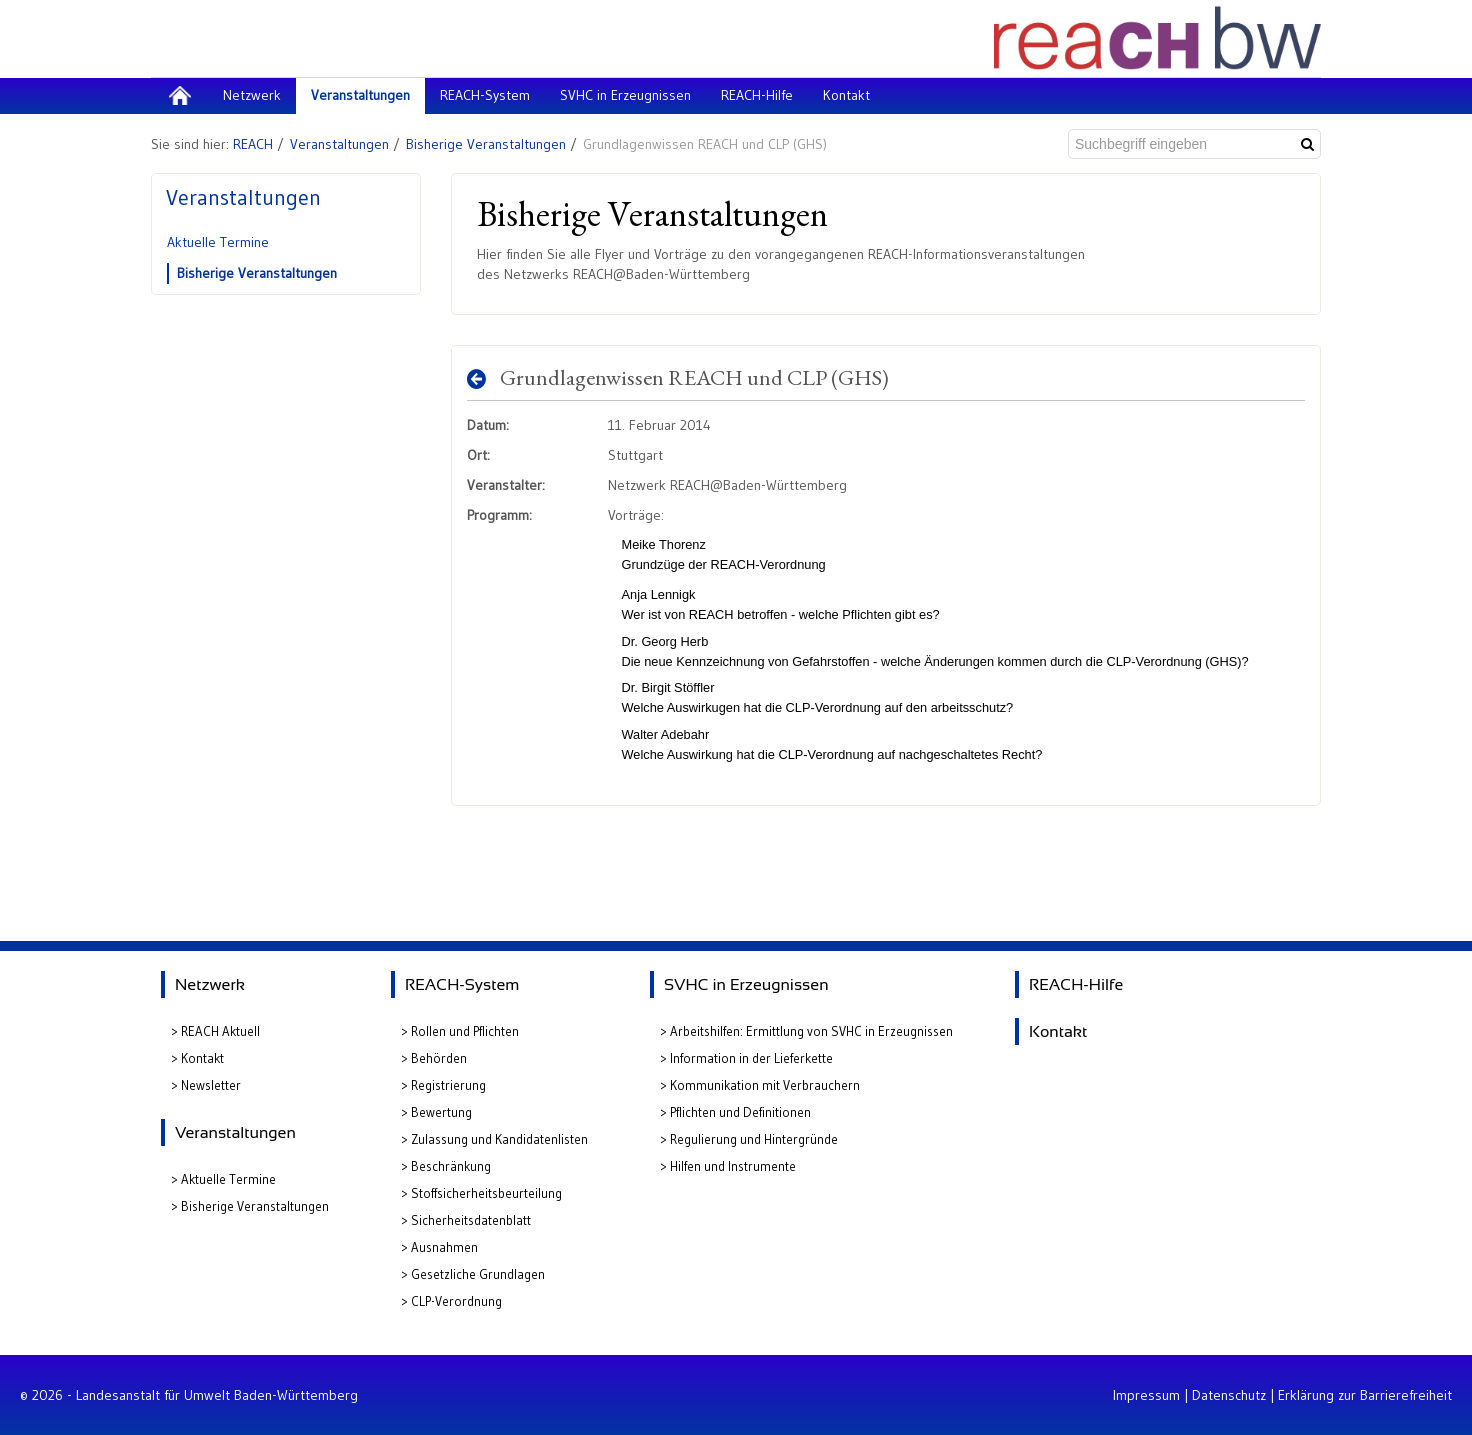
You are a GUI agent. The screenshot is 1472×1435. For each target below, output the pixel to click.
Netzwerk (210, 984)
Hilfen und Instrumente (733, 1166)
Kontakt (202, 1058)
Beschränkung (451, 1166)
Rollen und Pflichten (465, 1031)
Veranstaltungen (339, 144)
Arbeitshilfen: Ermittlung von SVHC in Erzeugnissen (811, 1031)
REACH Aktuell (220, 1031)
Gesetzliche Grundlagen (478, 1274)
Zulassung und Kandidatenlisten (499, 1139)
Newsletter (211, 1085)
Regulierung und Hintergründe (754, 1139)
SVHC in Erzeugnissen (746, 984)
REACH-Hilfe (1076, 984)
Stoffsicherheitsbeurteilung (486, 1193)
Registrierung (448, 1085)
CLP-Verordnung (456, 1301)
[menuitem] (179, 96)
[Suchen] (1307, 144)
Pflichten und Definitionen (740, 1112)
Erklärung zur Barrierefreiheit (1365, 1395)
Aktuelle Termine (218, 242)
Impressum (1146, 1395)
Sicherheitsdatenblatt (471, 1220)
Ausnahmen (444, 1247)
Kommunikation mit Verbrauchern (765, 1085)
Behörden (439, 1058)
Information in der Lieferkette (751, 1058)
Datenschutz (1229, 1395)
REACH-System (462, 984)
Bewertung (441, 1112)
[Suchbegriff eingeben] (1180, 144)
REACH (253, 144)
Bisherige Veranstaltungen (486, 144)
